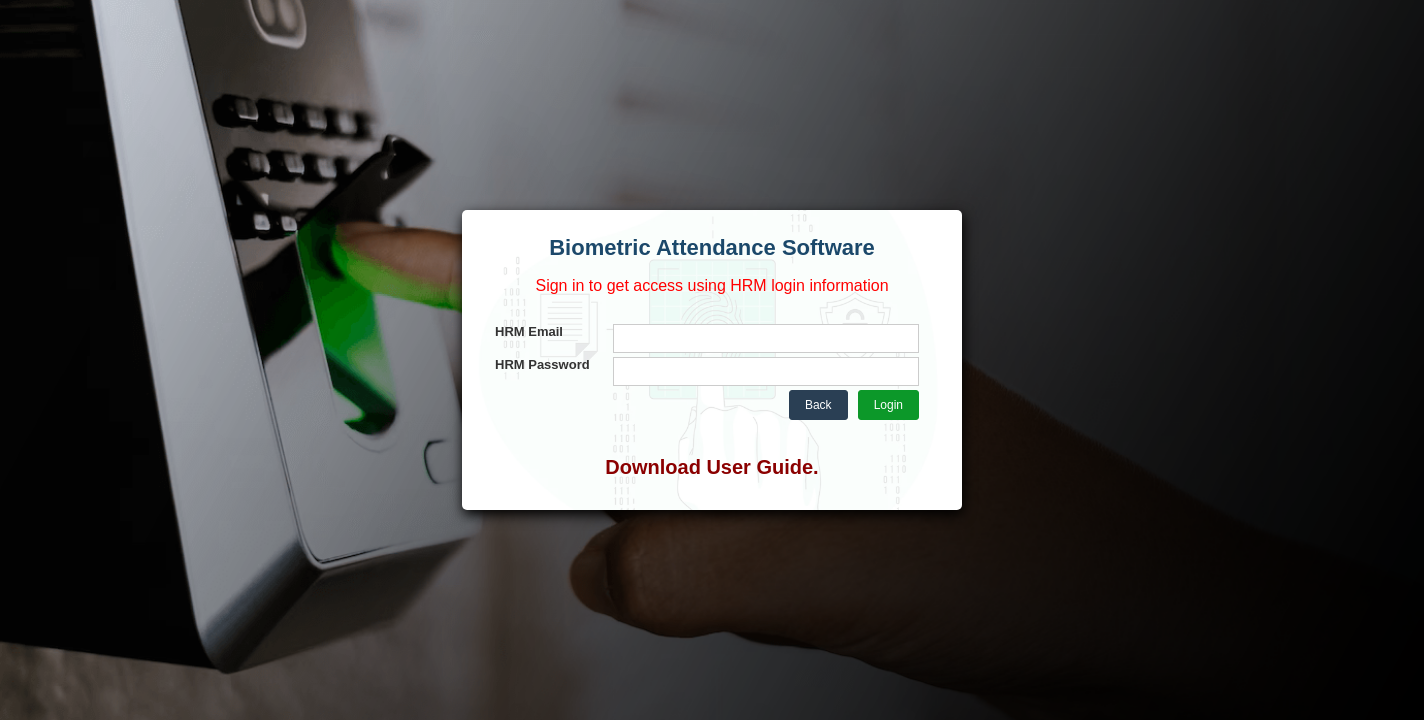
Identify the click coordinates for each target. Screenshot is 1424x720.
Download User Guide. (711, 467)
